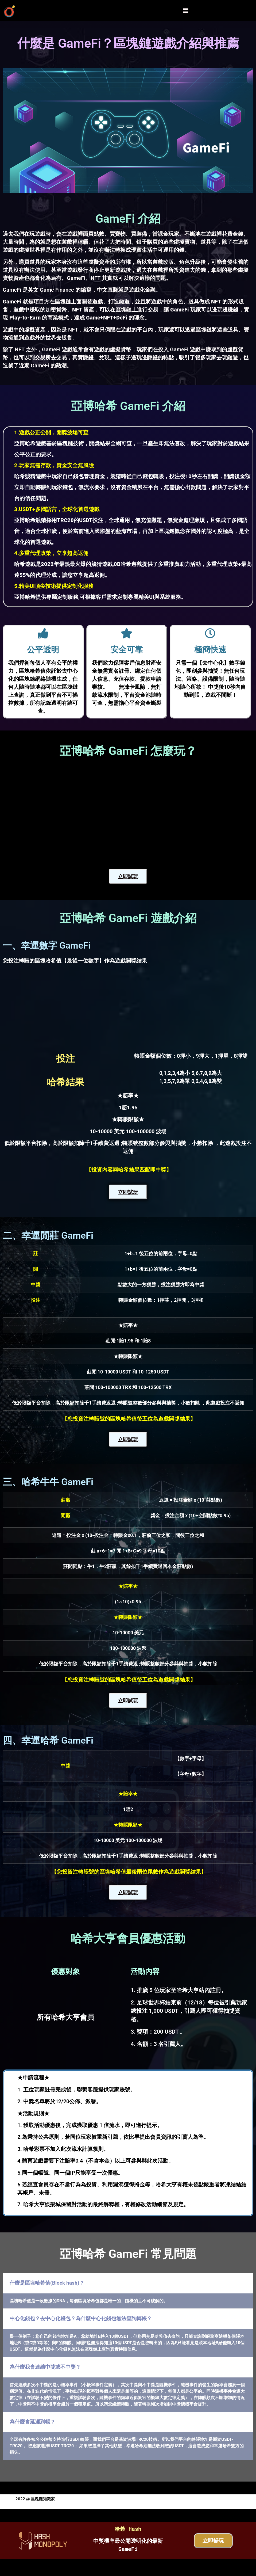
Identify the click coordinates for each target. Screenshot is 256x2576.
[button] (185, 10)
